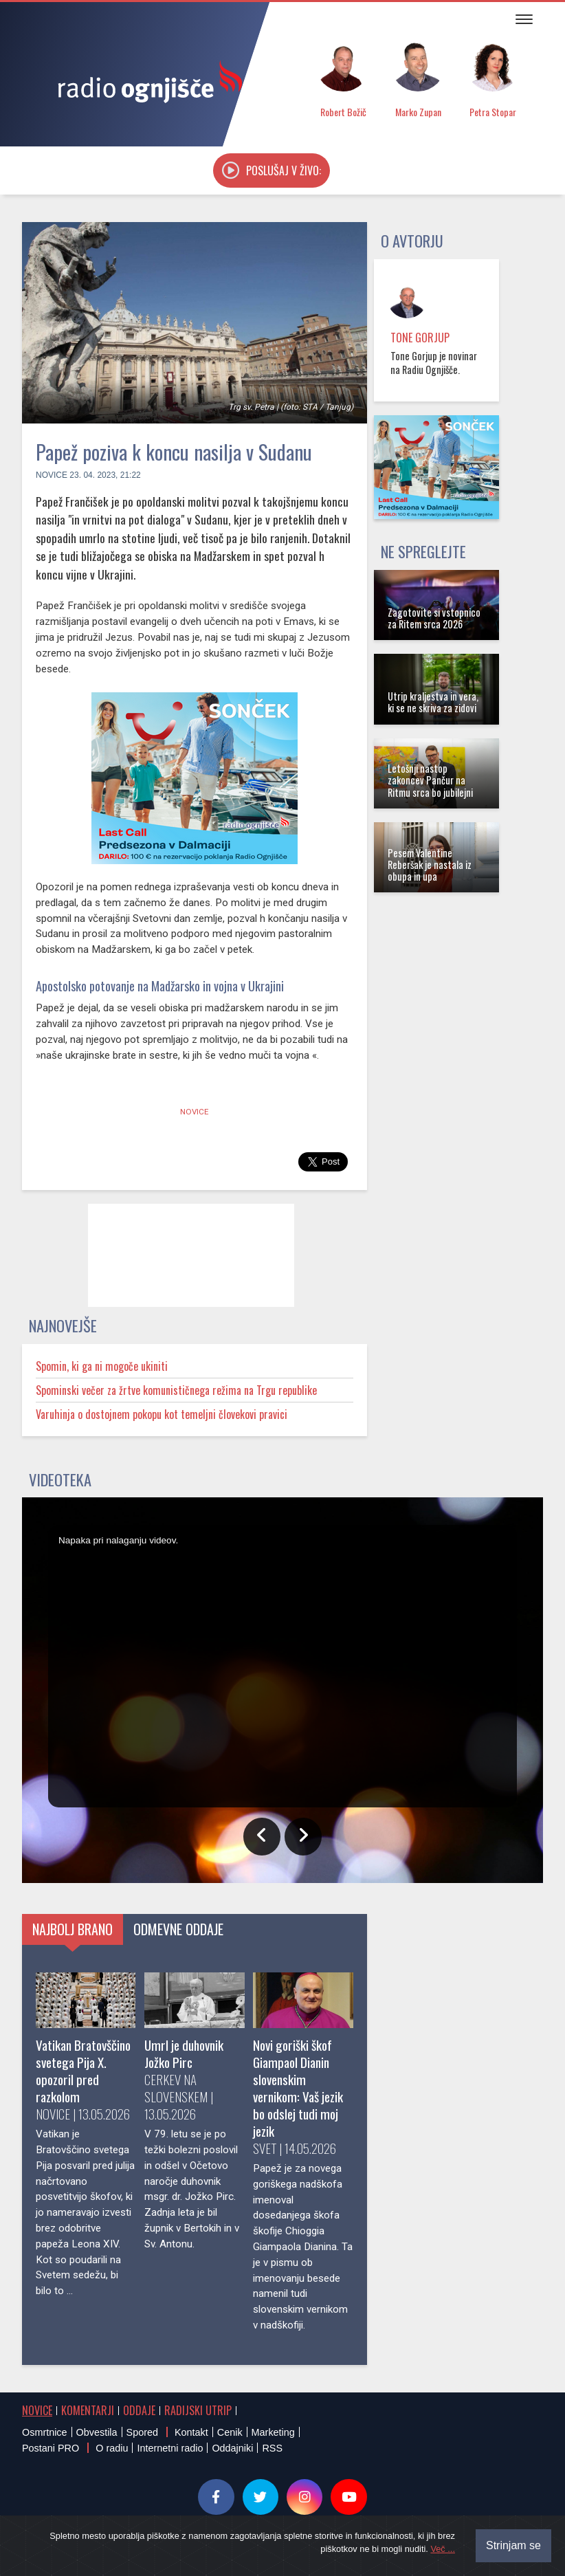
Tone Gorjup (420, 337)
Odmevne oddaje (178, 1929)
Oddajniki (232, 2448)
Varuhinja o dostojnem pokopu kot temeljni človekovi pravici (161, 1414)
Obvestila (97, 2432)
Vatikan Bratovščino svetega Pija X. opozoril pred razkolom (83, 2070)
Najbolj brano (72, 1929)
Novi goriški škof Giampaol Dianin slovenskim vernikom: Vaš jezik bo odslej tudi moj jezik (298, 2088)
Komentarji (87, 2410)
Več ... (442, 2549)
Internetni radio (170, 2448)
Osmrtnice (44, 2432)
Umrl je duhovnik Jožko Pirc (183, 2053)
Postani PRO (50, 2448)
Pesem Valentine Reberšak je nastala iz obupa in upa (430, 865)
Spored (142, 2432)
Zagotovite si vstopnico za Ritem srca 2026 (434, 618)
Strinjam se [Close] (513, 2545)
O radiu (112, 2448)
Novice (51, 475)
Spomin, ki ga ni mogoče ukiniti (102, 1366)
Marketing (273, 2432)
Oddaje (139, 2410)
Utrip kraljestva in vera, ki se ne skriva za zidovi (433, 702)
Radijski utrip (198, 2410)
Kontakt (191, 2432)
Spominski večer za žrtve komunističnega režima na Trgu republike (176, 1390)
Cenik (230, 2432)
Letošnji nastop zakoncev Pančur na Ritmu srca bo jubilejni (430, 780)
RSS (272, 2448)
